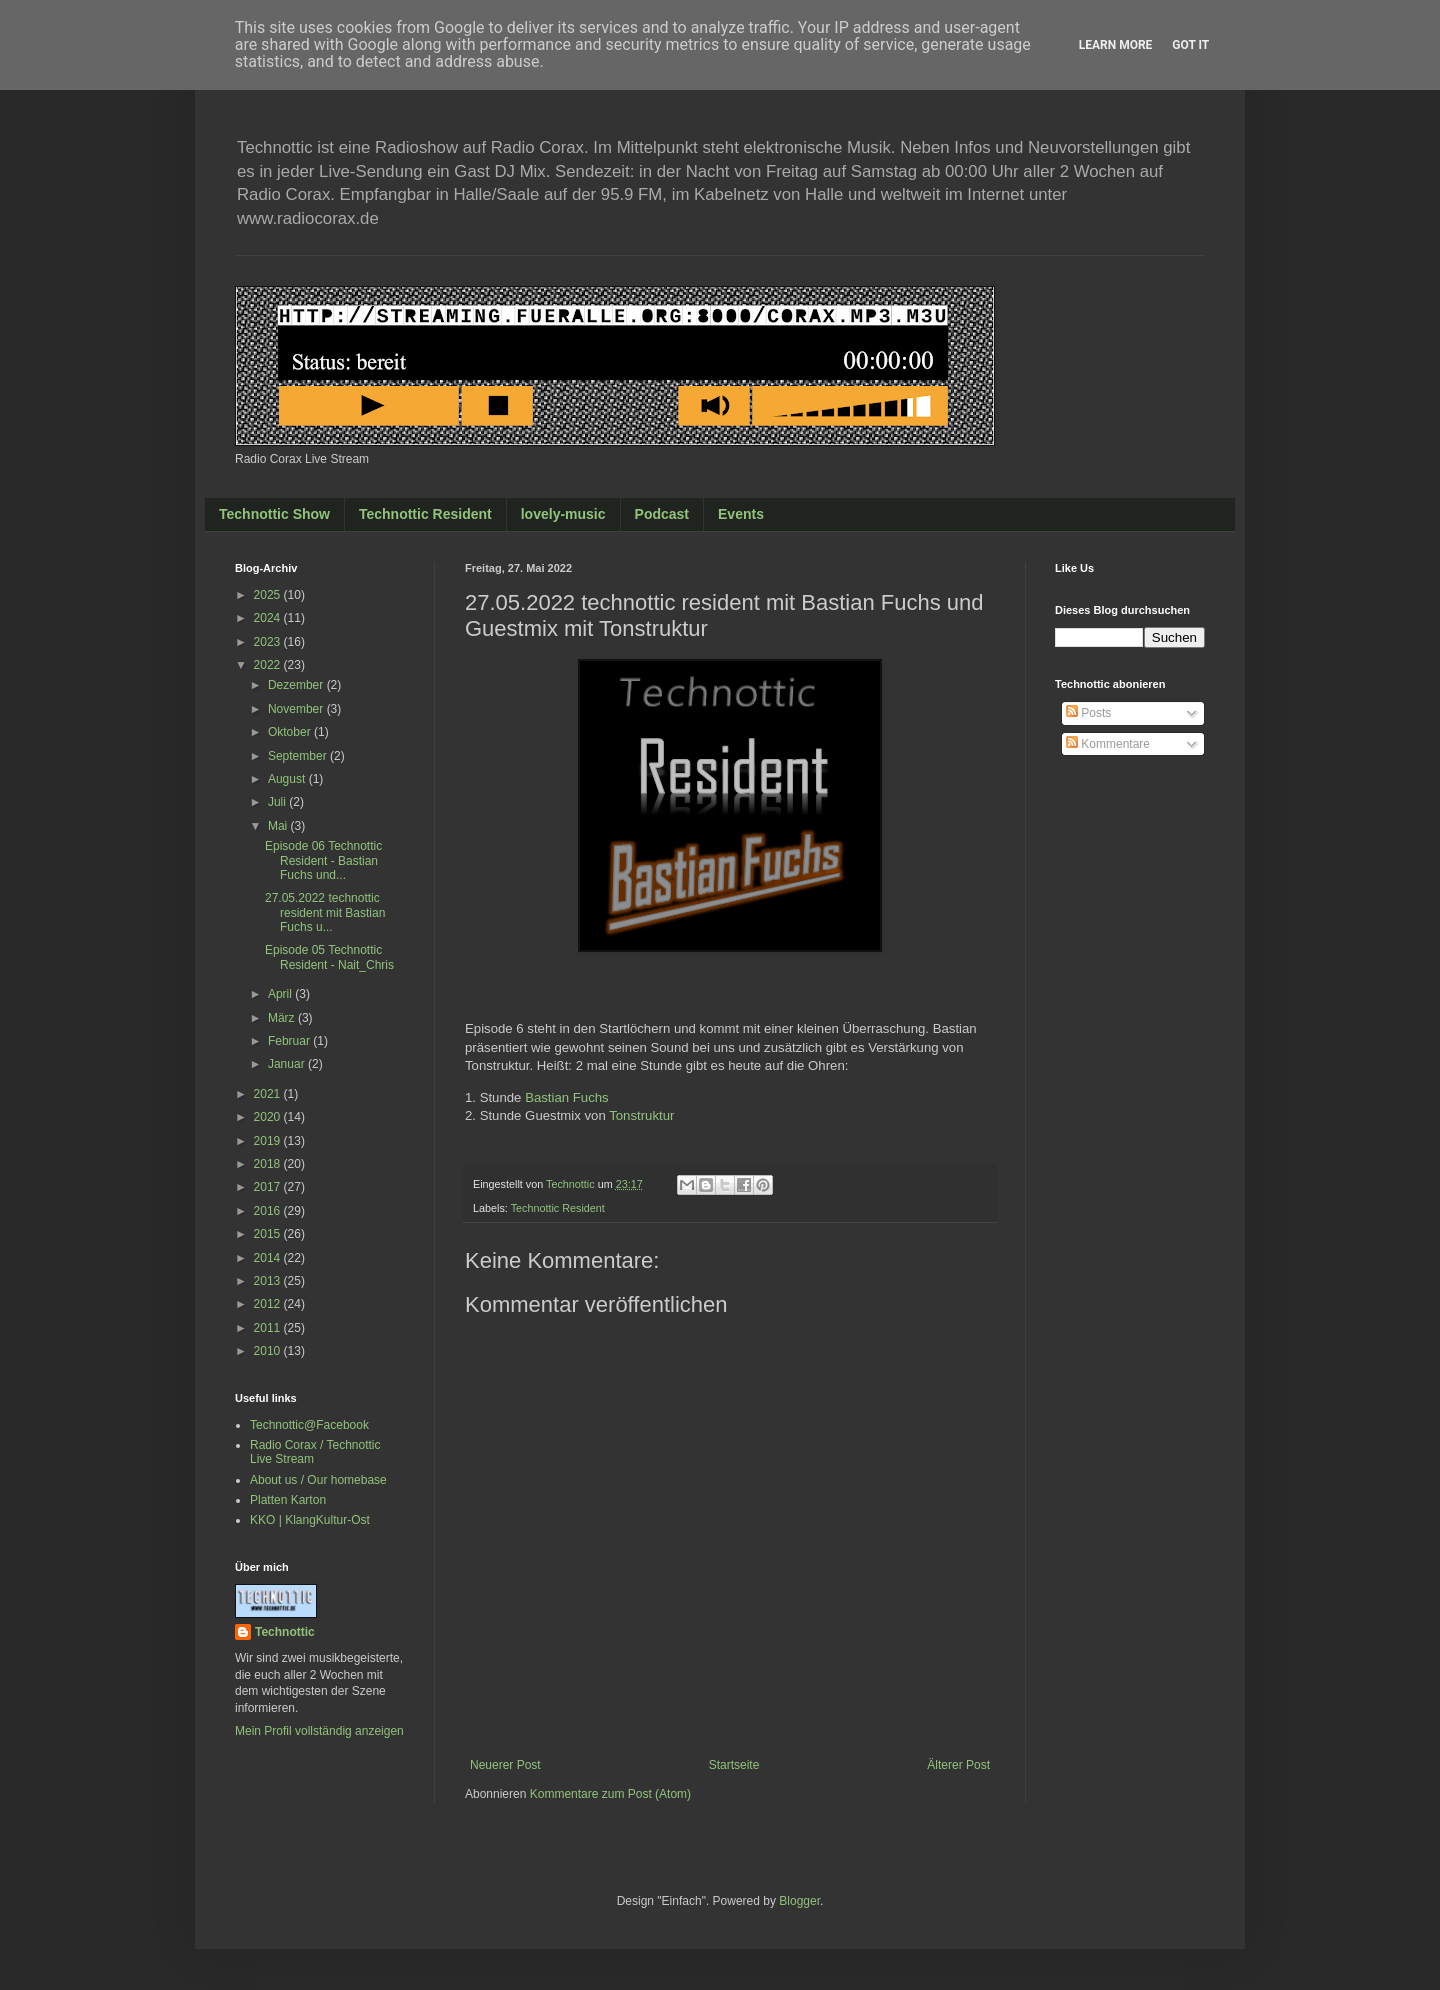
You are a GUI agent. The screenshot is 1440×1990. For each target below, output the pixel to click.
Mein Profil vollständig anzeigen (319, 1731)
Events (741, 514)
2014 (269, 1258)
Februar (290, 1041)
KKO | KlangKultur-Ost (310, 1520)
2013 (269, 1281)
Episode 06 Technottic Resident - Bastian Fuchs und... (323, 860)
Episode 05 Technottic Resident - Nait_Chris (329, 957)
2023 (269, 642)
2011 (269, 1328)
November (297, 709)
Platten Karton (288, 1500)
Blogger (799, 1901)
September (299, 756)
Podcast (662, 514)
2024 (269, 618)
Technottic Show (274, 514)
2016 (269, 1211)
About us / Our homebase (318, 1480)
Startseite (734, 1765)
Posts (1088, 713)
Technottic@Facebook (309, 1425)
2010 (269, 1351)
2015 (269, 1234)
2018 (269, 1164)
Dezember (297, 685)
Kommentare (1108, 744)
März (283, 1018)
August (288, 779)
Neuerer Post (505, 1765)
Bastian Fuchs (567, 1097)
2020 (269, 1117)
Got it (1190, 45)
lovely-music (563, 514)
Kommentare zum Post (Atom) (610, 1794)
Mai (279, 826)
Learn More (1116, 45)
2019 (269, 1141)
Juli (278, 802)
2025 (269, 595)
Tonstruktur (641, 1115)
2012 (269, 1304)
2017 (269, 1187)
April (281, 994)
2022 (269, 665)
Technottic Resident (425, 514)
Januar (288, 1064)
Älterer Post (958, 1765)
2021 (269, 1094)
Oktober (291, 732)
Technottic (285, 1632)
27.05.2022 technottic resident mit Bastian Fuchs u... (325, 912)
